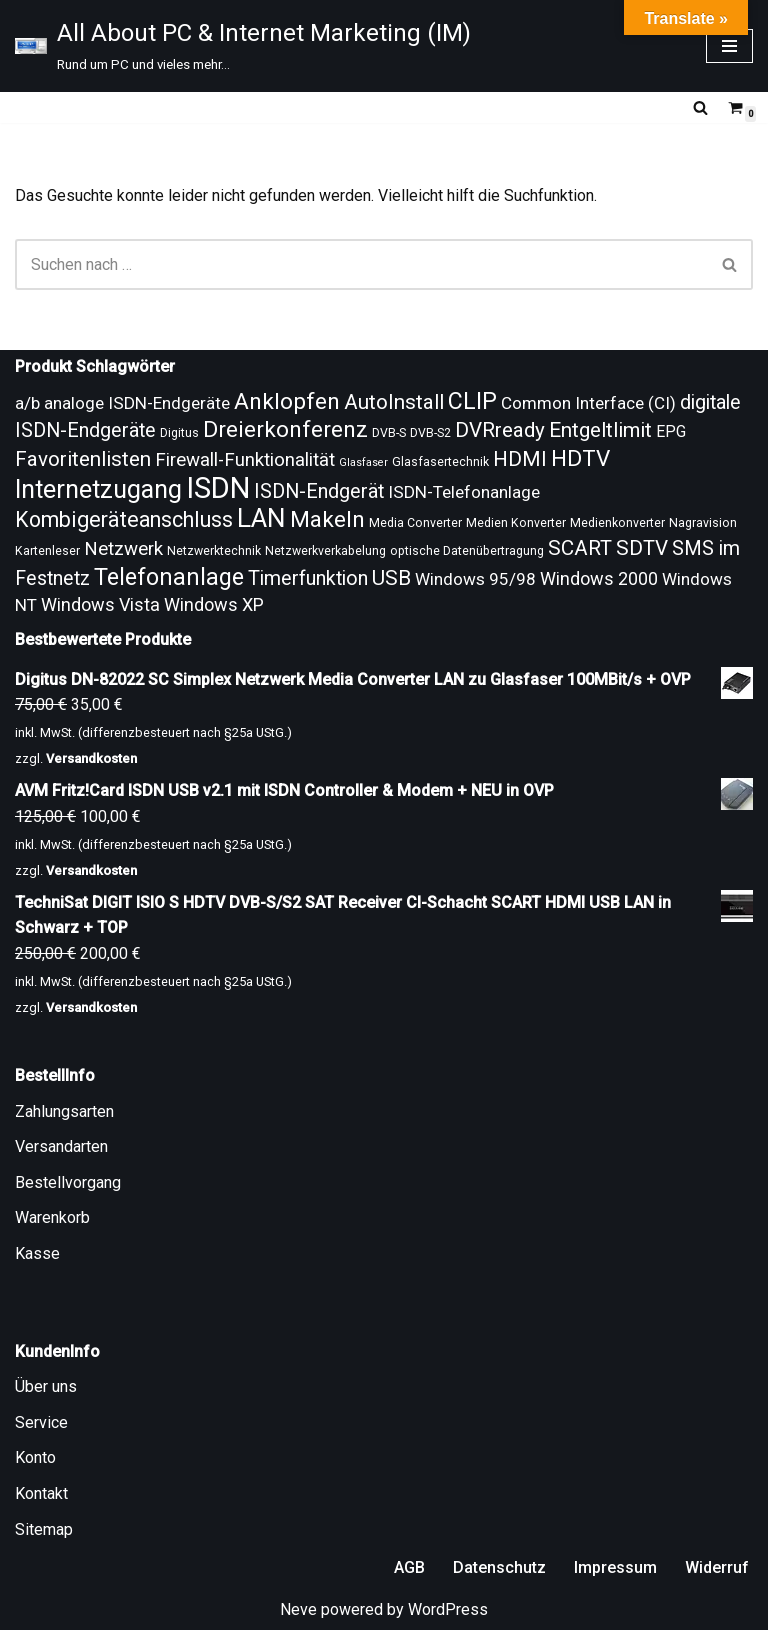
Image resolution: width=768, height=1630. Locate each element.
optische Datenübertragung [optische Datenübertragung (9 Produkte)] (467, 551)
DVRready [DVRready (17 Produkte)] (500, 430)
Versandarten (61, 1146)
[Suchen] (700, 107)
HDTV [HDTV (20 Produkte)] (580, 458)
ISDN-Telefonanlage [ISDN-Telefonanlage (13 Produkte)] (464, 492)
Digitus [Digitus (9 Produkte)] (179, 433)
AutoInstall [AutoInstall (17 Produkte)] (394, 402)
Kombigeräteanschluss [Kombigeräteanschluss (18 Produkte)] (124, 519)
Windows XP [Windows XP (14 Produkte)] (214, 604)
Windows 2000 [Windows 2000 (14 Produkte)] (599, 578)
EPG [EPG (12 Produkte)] (671, 431)
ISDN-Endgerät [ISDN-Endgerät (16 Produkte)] (319, 491)
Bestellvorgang (68, 1182)
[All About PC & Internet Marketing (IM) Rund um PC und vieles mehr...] (243, 46)
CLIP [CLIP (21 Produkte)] (472, 401)
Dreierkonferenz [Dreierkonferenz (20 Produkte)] (285, 429)
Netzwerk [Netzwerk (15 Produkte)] (123, 549)
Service (41, 1422)
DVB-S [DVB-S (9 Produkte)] (389, 433)
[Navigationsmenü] (729, 46)
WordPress (448, 1609)
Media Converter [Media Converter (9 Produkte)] (415, 523)
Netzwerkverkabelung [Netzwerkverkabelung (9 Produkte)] (325, 551)
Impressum (615, 1567)
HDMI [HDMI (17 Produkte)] (520, 459)
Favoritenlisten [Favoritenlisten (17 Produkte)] (83, 459)
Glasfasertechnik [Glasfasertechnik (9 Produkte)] (440, 462)
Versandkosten (91, 758)
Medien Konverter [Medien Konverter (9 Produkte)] (516, 523)
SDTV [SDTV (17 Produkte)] (642, 548)
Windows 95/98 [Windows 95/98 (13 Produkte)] (475, 579)
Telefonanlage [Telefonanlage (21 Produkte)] (169, 577)
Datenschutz (499, 1567)
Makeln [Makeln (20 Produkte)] (327, 519)
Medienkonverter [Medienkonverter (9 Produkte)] (617, 523)
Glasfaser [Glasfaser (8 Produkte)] (363, 462)
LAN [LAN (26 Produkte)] (261, 518)
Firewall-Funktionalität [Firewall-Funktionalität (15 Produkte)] (245, 460)
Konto (35, 1457)
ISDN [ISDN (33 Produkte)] (218, 488)
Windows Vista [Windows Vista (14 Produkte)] (100, 604)
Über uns (46, 1386)
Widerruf (717, 1567)
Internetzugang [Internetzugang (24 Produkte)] (98, 489)
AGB (409, 1567)
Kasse (37, 1253)
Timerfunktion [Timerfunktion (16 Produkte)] (308, 578)
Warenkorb (52, 1217)
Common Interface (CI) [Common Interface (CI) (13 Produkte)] (588, 403)
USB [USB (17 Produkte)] (391, 578)
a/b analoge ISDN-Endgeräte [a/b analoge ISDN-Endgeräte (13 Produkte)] (122, 403)
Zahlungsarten (64, 1111)
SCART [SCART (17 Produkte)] (580, 548)
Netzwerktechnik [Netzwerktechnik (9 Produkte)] (214, 551)
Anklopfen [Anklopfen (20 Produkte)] (287, 401)
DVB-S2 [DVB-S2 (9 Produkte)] (430, 433)
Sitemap (44, 1529)
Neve (298, 1609)
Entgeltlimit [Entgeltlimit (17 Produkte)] (600, 430)
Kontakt (41, 1493)
